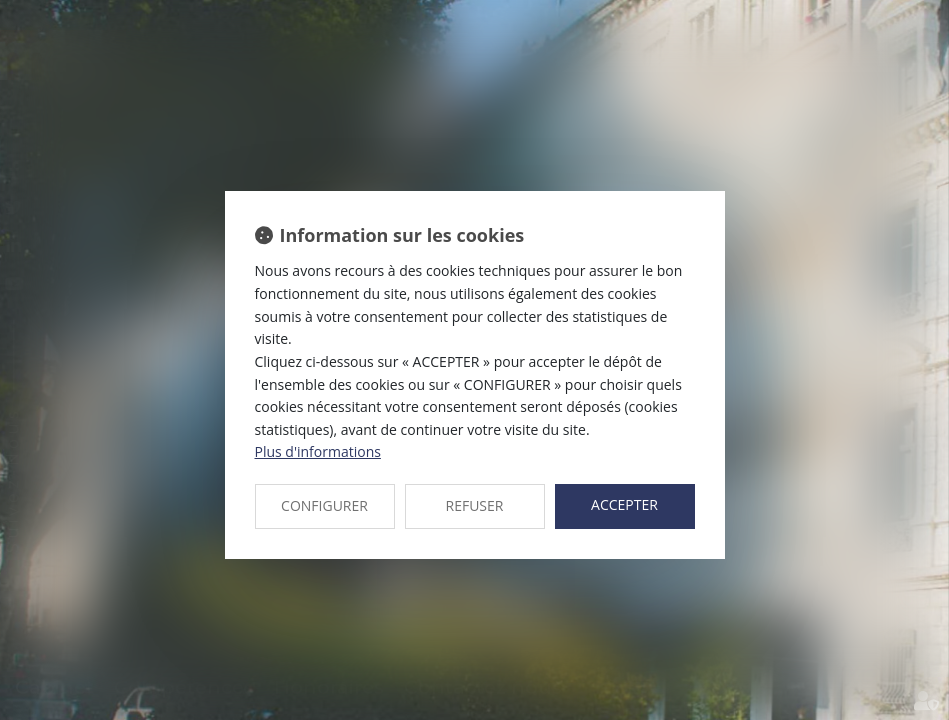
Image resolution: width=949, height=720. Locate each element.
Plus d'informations (318, 451)
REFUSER (475, 505)
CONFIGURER (324, 505)
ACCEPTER (624, 504)
